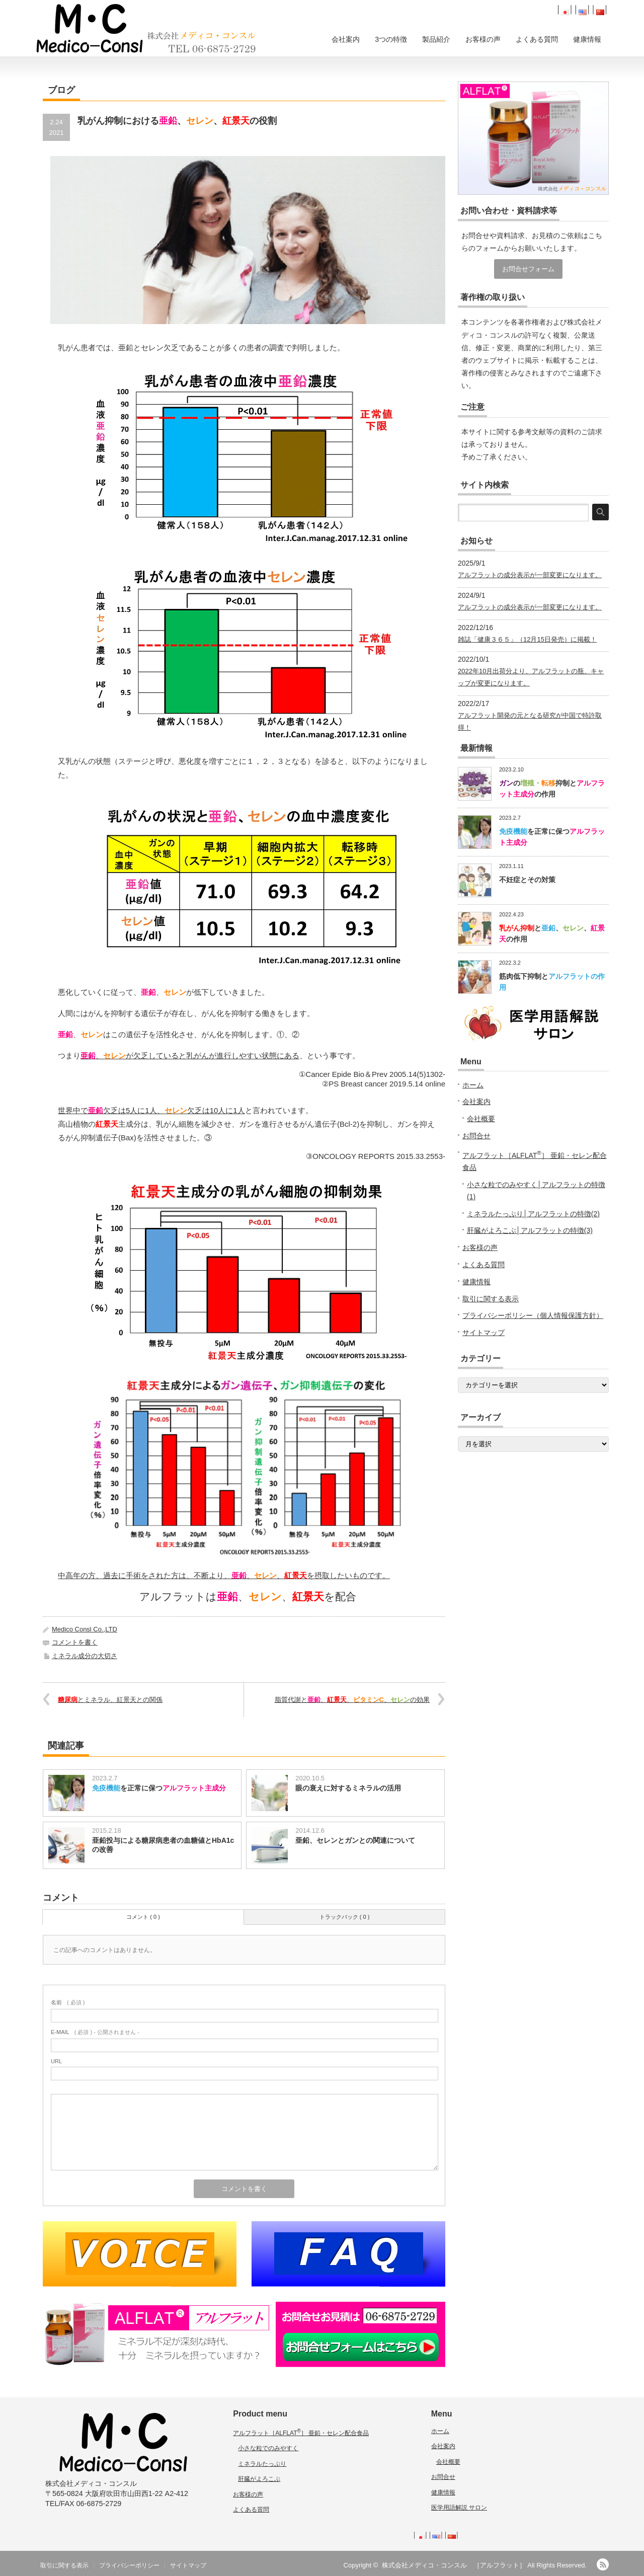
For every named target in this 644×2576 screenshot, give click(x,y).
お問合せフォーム (528, 269)
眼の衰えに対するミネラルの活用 (348, 1788)
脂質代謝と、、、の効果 (352, 1699)
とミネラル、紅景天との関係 (110, 1699)
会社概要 (481, 1119)
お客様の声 (483, 39)
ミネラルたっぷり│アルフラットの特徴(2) (533, 1214)
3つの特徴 (391, 39)
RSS (603, 2564)
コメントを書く (75, 1642)
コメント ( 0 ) (143, 1917)
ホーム (473, 1085)
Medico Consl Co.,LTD (84, 1629)
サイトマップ (483, 1333)
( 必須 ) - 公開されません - (95, 2032)
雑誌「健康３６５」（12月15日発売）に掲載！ (527, 639)
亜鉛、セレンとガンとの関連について (355, 1840)
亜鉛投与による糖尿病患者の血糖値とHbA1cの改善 (163, 1844)
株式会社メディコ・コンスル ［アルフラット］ (454, 2565)
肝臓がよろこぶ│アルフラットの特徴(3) (530, 1230)
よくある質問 (537, 39)
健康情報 (587, 39)
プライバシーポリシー (129, 2565)
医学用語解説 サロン (459, 2507)
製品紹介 (436, 39)
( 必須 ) (68, 2002)
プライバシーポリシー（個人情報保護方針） (532, 1315)
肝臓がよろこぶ (259, 2478)
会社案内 (346, 39)
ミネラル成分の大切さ (84, 1656)
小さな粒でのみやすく (268, 2448)
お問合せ (476, 1136)
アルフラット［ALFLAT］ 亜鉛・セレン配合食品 (301, 2433)
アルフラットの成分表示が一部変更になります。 (530, 575)
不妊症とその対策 (527, 880)
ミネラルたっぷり (262, 2463)
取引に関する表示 (490, 1299)
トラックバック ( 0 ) (344, 1917)
